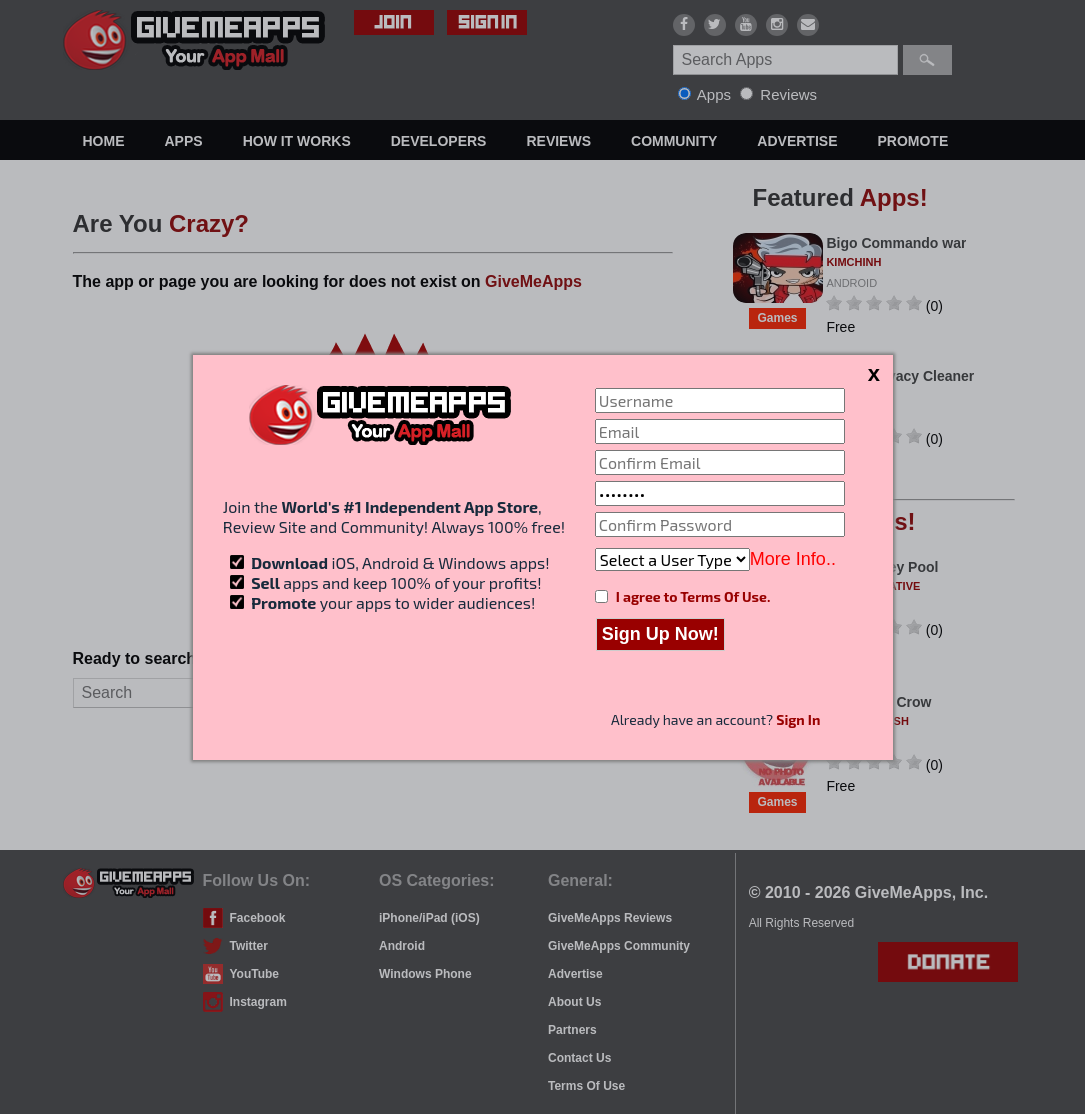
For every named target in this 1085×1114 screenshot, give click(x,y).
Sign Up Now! (660, 634)
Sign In (798, 719)
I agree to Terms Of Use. (693, 596)
